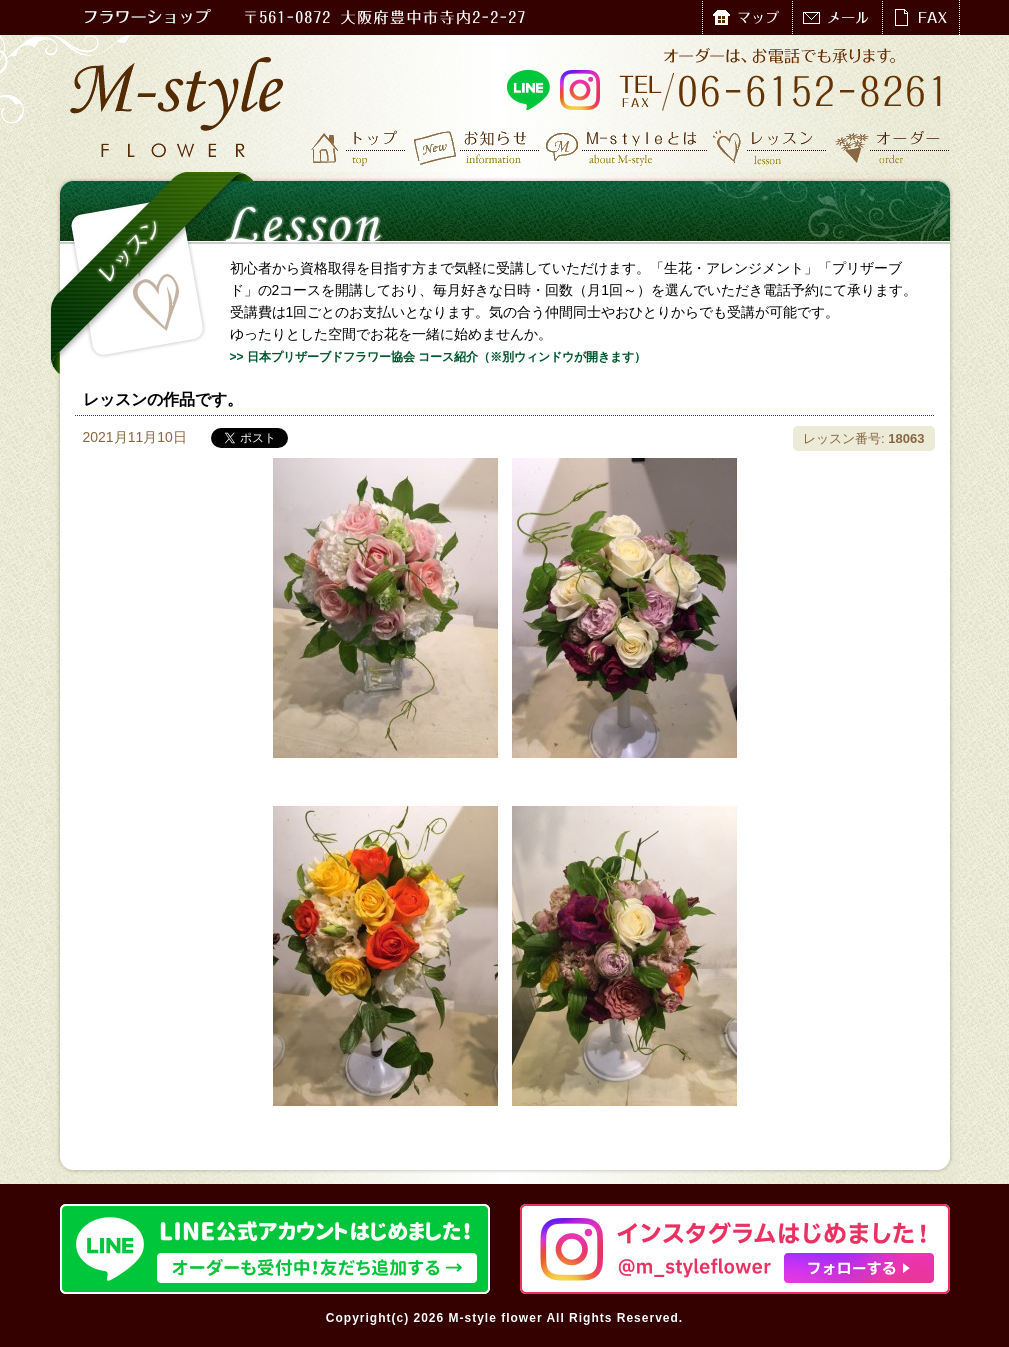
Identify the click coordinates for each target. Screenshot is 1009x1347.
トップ (360, 147)
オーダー (892, 147)
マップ (747, 17)
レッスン (770, 147)
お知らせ (477, 147)
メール (837, 17)
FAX (920, 17)
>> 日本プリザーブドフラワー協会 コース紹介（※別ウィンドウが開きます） (438, 357)
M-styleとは (627, 147)
